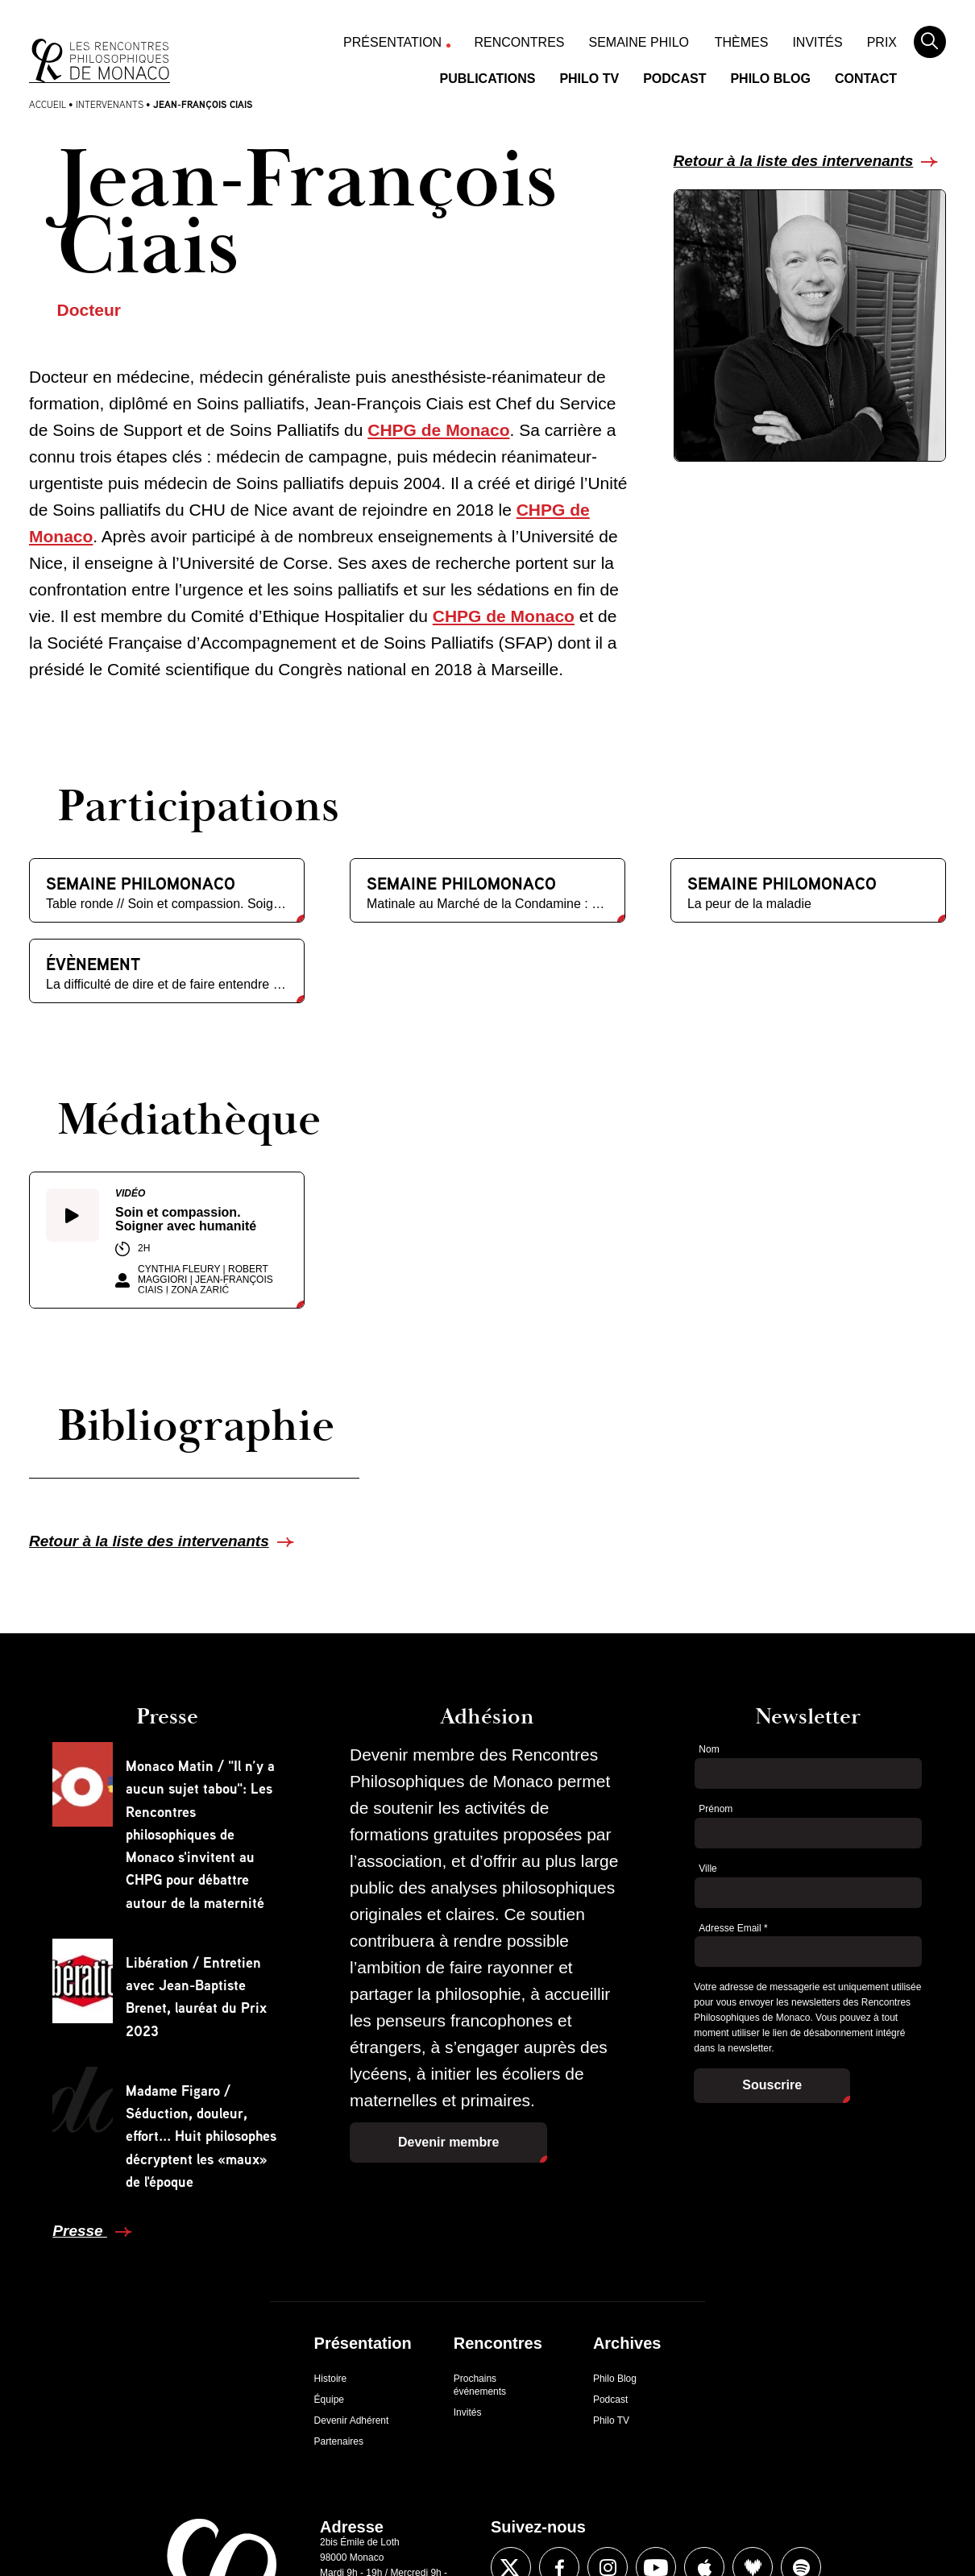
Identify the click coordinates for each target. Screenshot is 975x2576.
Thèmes (742, 42)
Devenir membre (448, 2142)
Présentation (392, 42)
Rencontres (520, 42)
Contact (866, 78)
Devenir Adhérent (351, 2420)
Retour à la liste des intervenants (794, 160)
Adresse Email (733, 1928)
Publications (488, 78)
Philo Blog (770, 78)
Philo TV (589, 78)
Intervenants (109, 104)
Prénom (715, 1809)
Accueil (47, 104)
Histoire (330, 2378)
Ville (707, 1868)
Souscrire (772, 2085)
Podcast (674, 78)
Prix (882, 42)
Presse (79, 2230)
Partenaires (338, 2441)
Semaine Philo (639, 42)
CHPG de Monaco (438, 430)
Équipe (329, 2399)
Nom (709, 1749)
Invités (817, 42)
